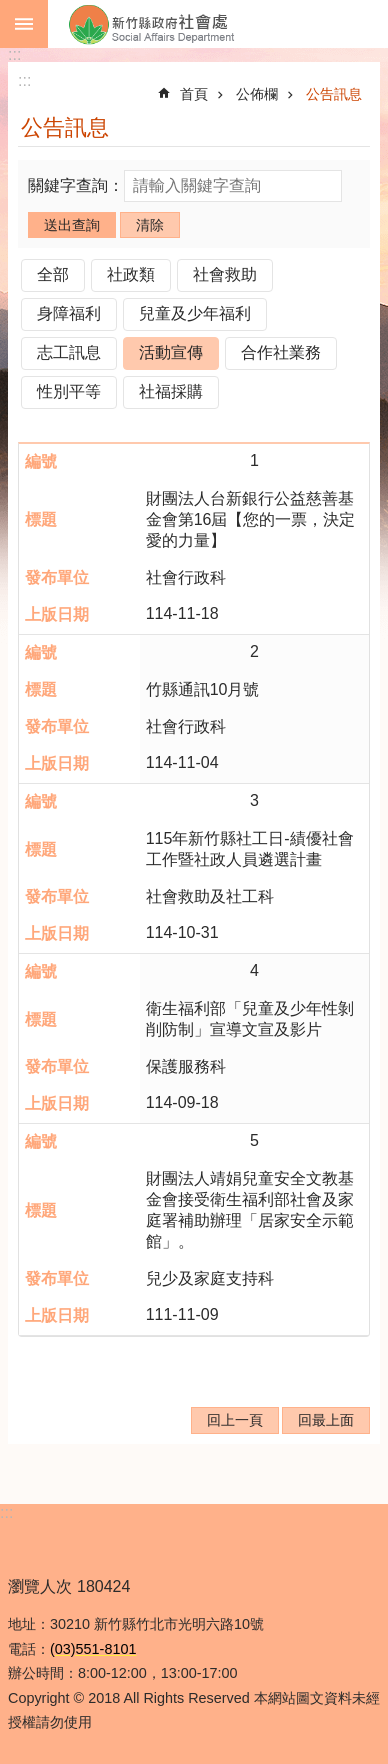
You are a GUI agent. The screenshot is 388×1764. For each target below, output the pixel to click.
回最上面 (326, 1420)
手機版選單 (24, 24)
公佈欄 (257, 94)
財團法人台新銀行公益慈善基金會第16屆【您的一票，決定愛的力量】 (251, 519)
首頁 (194, 94)
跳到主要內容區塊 (10, 10)
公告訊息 (334, 94)
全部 (53, 274)
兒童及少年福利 (195, 313)
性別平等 (69, 391)
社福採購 (171, 391)
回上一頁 (235, 1420)
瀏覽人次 (40, 1586)
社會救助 (225, 274)
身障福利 (69, 313)
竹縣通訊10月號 (203, 689)
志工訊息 (69, 352)
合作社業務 (281, 352)
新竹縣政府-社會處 (218, 24)
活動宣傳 (171, 352)
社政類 (131, 274)
